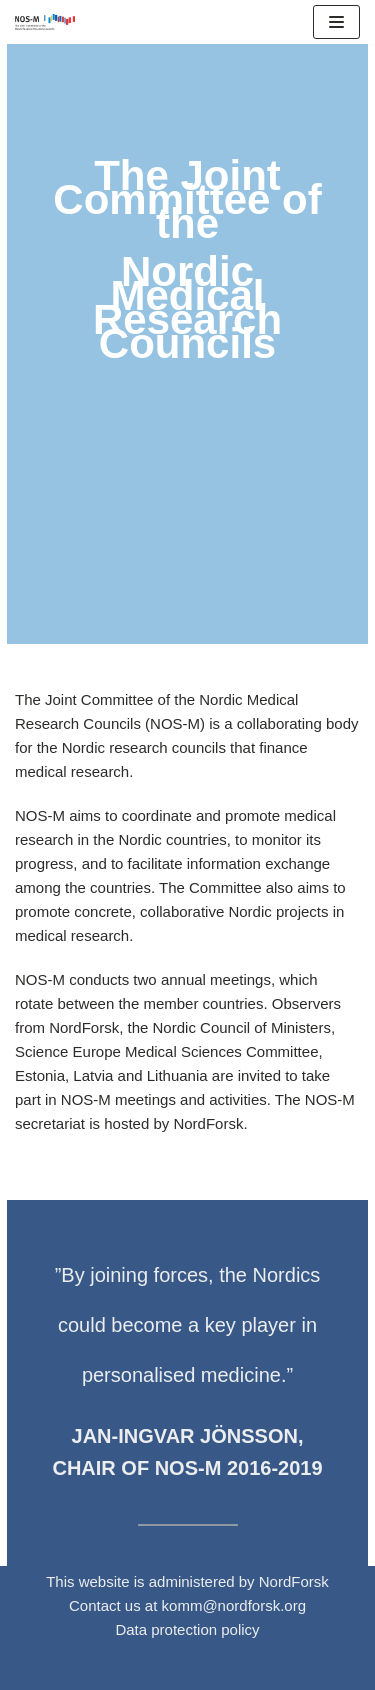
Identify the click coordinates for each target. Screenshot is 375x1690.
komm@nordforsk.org (234, 1605)
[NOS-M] (50, 22)
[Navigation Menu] (336, 22)
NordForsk (294, 1581)
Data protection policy (187, 1629)
